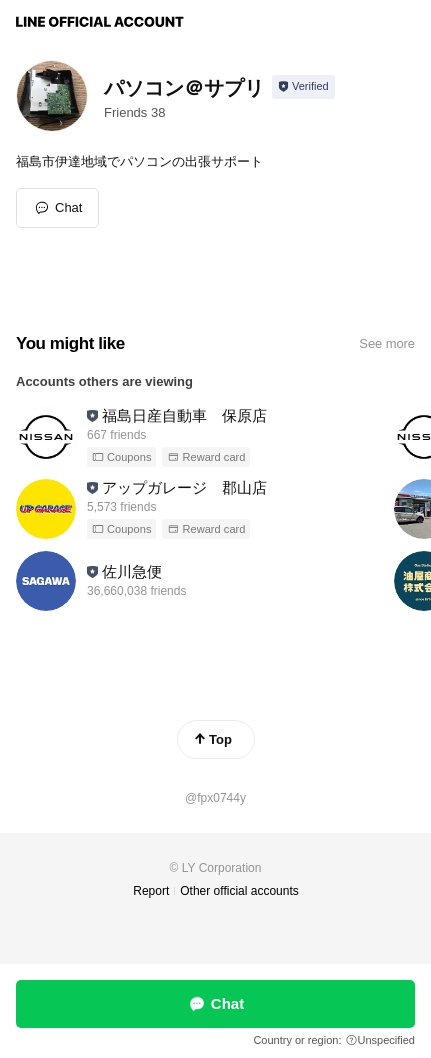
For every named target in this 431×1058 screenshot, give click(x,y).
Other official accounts (239, 891)
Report (151, 891)
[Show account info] (303, 87)
